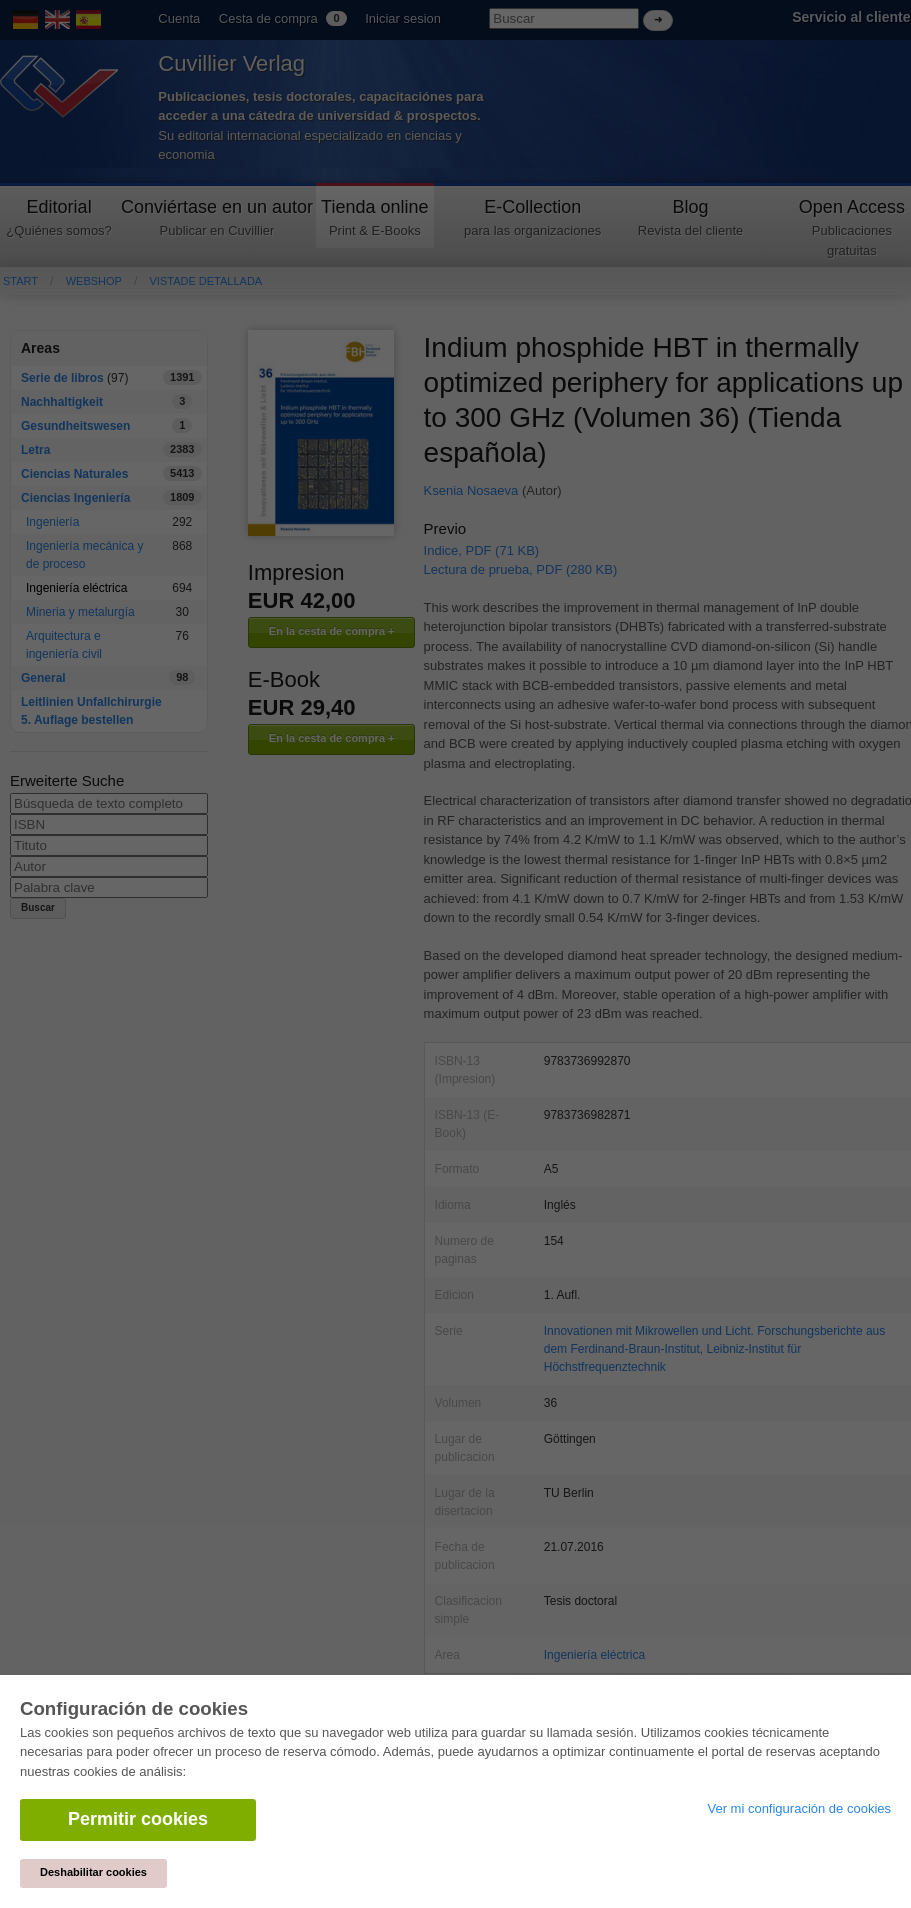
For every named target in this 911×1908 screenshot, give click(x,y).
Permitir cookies (138, 1819)
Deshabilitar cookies (93, 1872)
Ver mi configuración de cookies (799, 1808)
